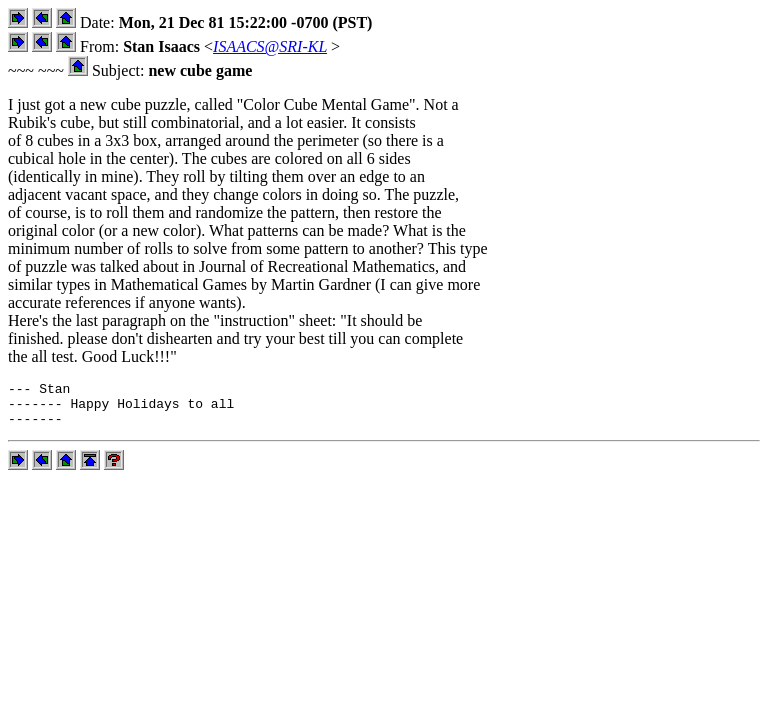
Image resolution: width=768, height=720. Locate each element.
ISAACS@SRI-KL (270, 46)
